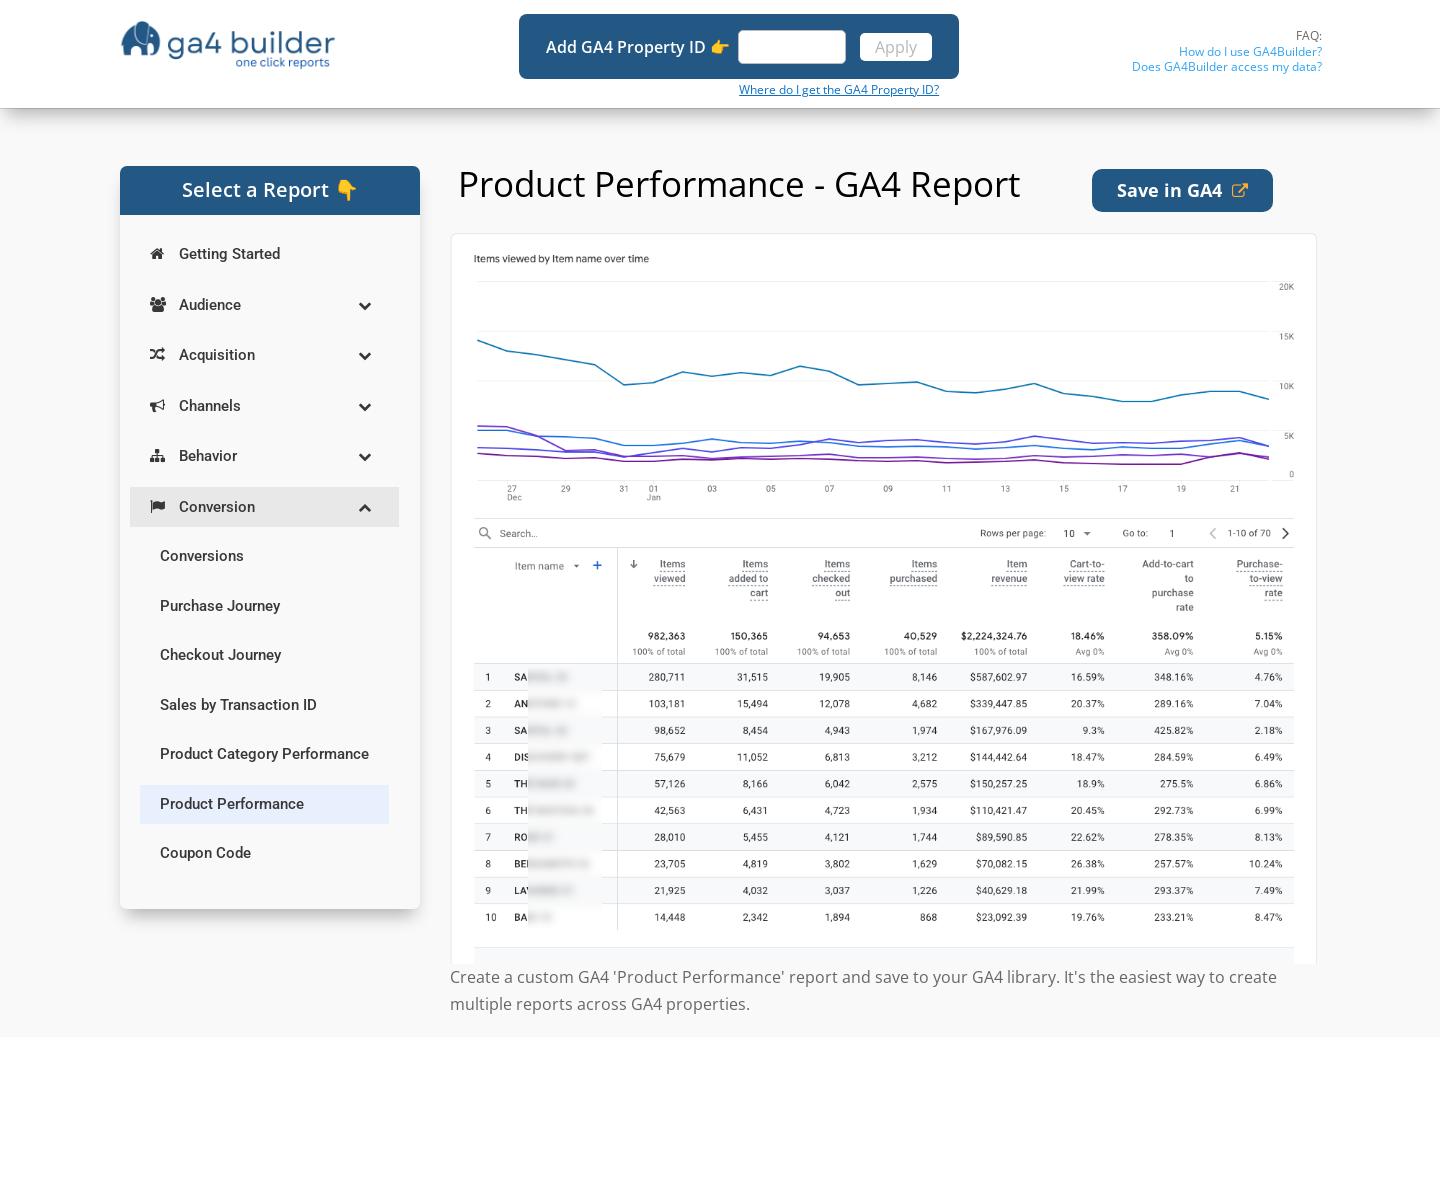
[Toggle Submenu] (364, 305)
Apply (896, 47)
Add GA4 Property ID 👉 (640, 47)
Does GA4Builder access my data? (1227, 66)
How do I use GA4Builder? (1250, 51)
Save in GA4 (1182, 190)
